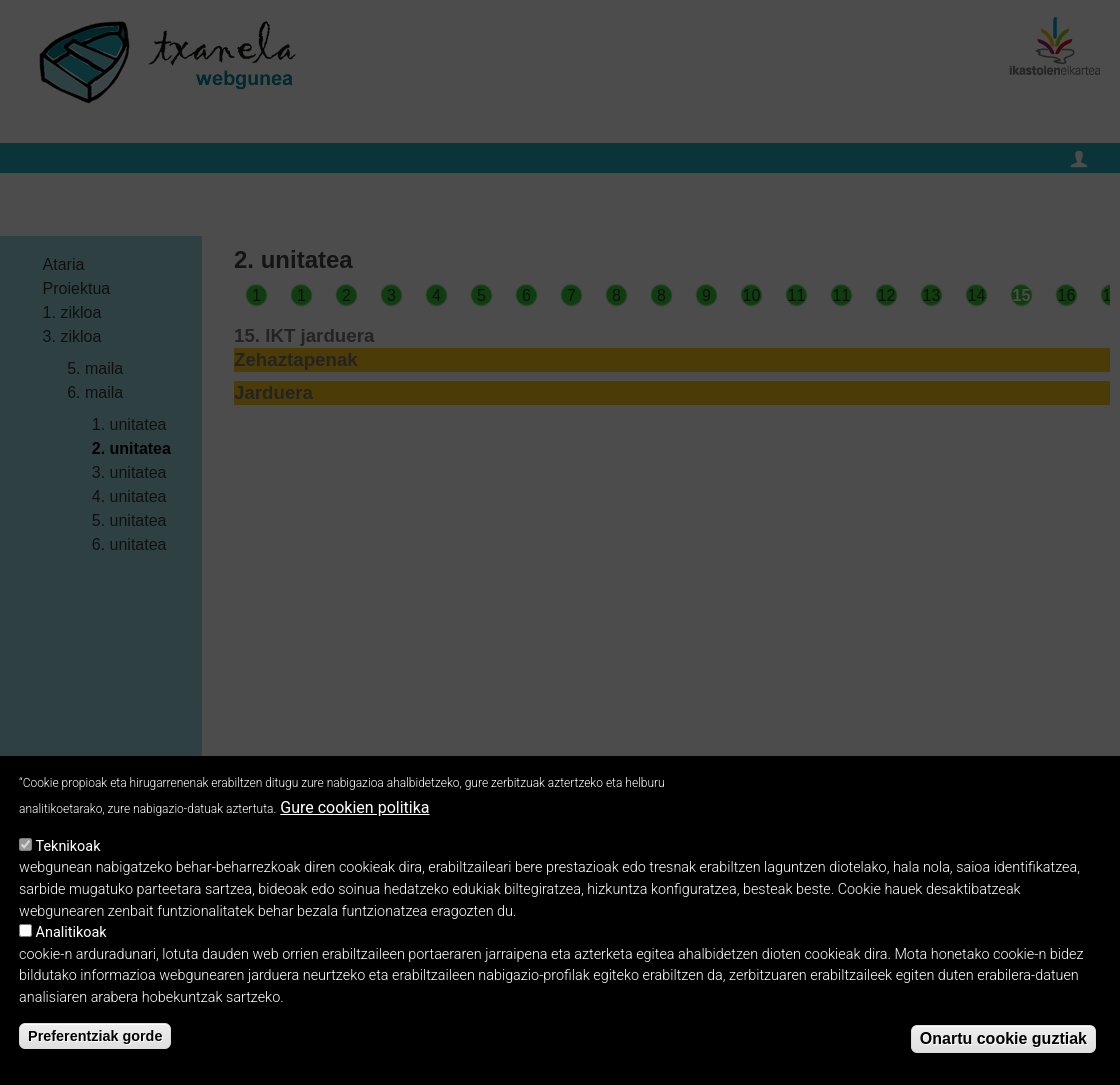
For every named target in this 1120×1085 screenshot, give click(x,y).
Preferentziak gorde (95, 1047)
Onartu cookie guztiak (1003, 1048)
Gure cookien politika (354, 818)
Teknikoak (68, 856)
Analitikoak (71, 943)
